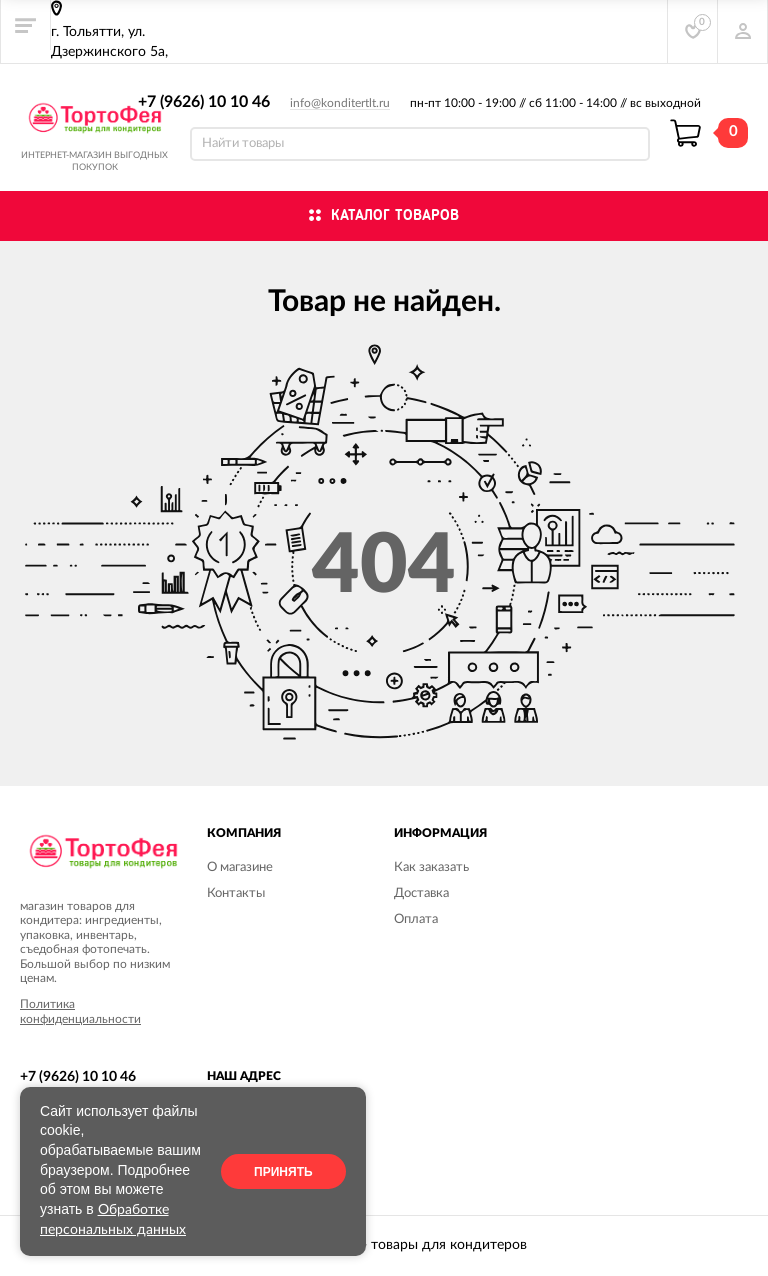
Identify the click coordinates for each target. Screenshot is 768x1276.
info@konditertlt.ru (340, 103)
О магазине (240, 867)
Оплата (416, 919)
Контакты (236, 893)
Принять (283, 1172)
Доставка (421, 893)
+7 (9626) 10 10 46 (204, 102)
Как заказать (431, 867)
